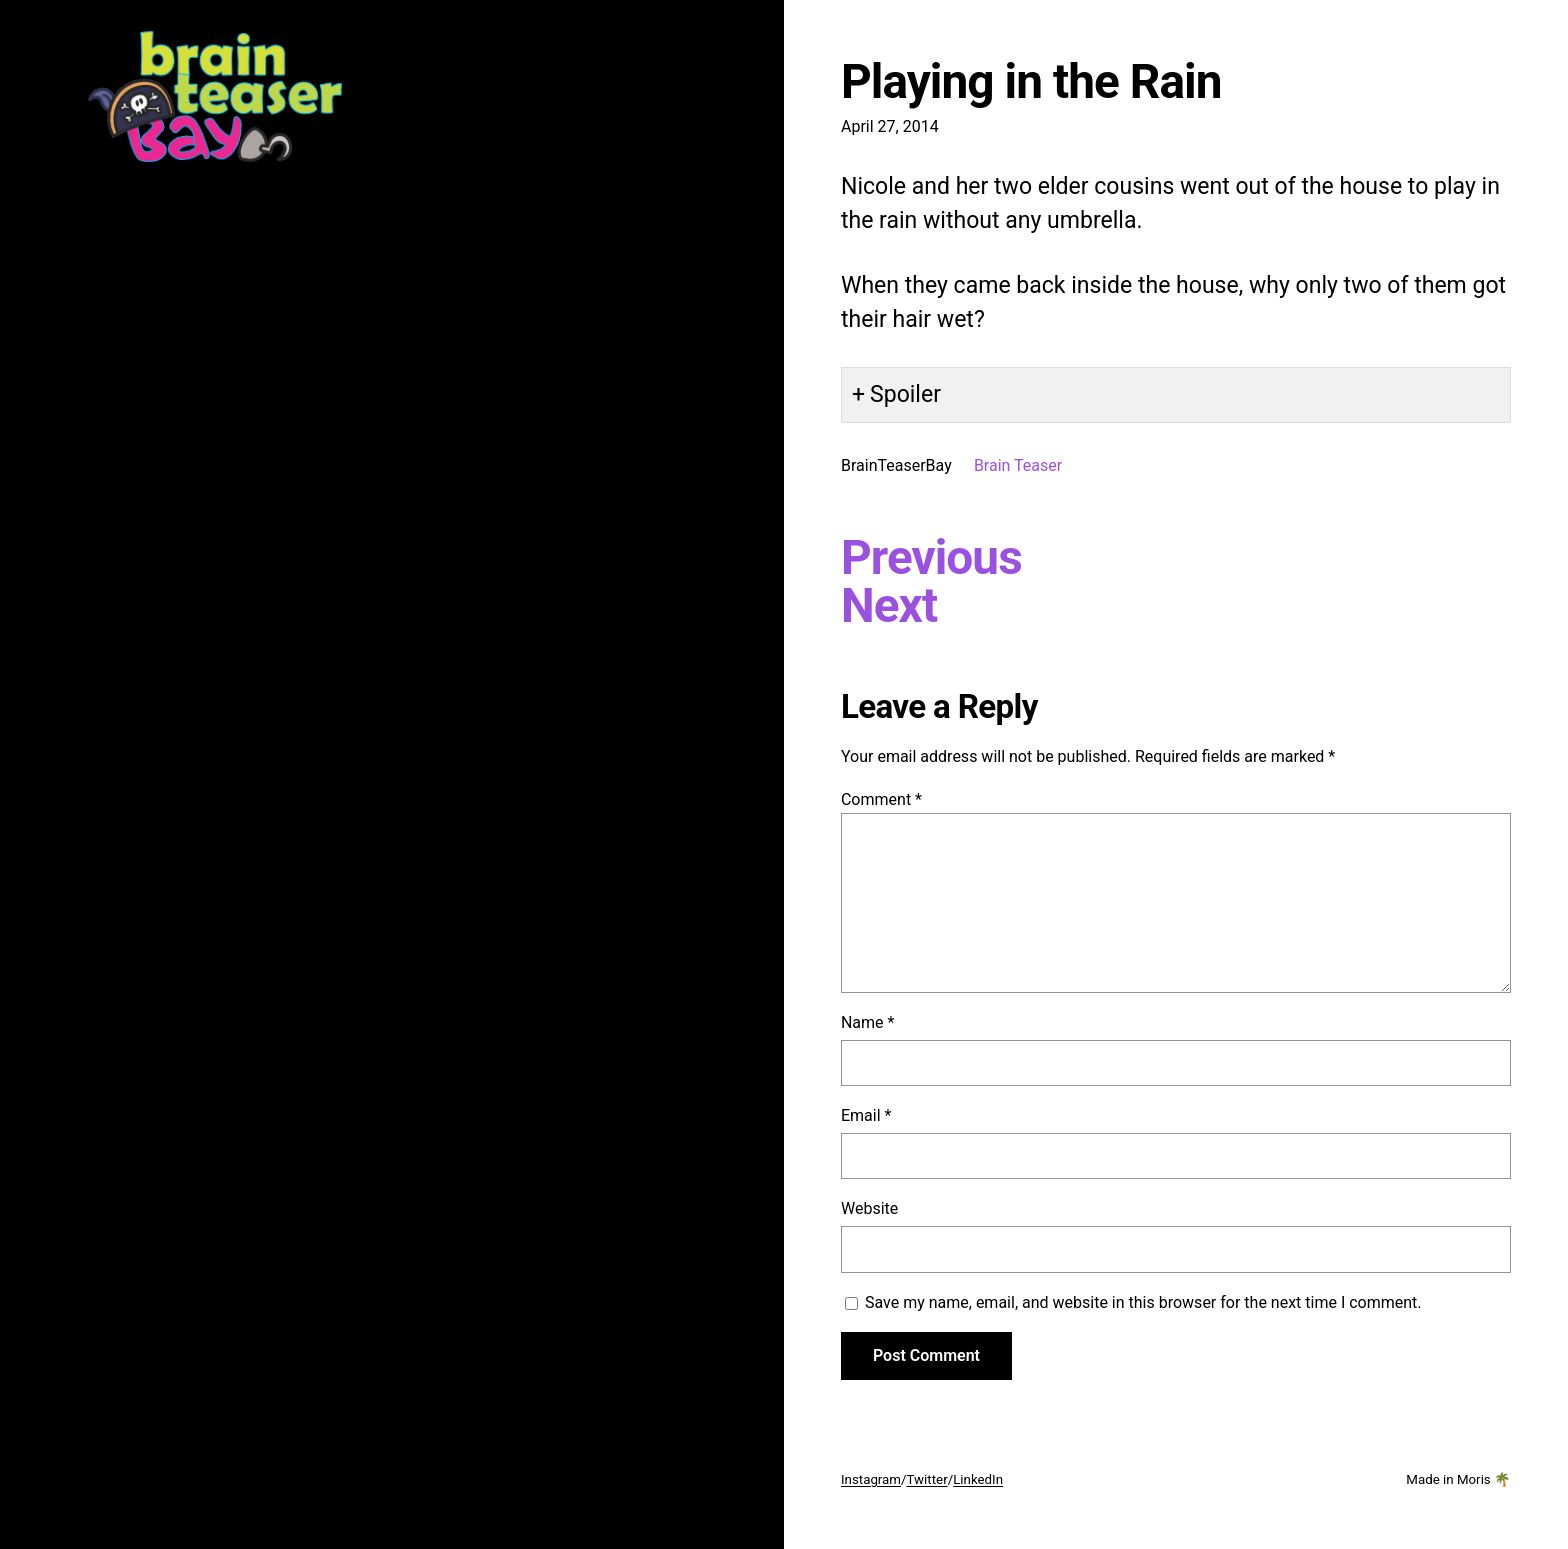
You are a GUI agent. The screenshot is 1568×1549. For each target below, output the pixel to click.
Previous (931, 558)
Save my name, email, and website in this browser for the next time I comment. (1143, 1302)
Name (868, 1022)
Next (889, 606)
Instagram (871, 1479)
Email (866, 1115)
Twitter (927, 1479)
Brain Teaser (1018, 465)
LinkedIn (978, 1479)
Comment (881, 799)
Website (869, 1208)
